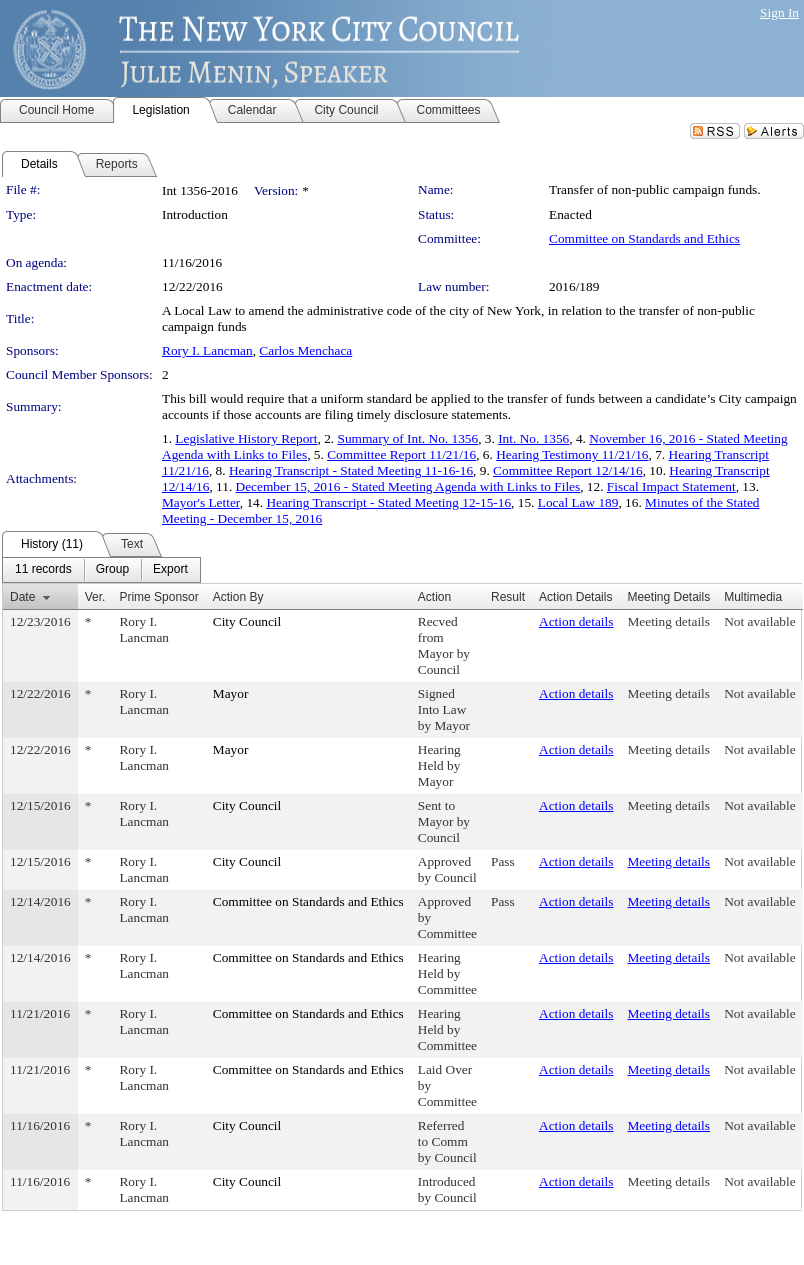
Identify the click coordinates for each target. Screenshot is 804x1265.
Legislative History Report (246, 438)
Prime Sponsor (158, 597)
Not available (759, 621)
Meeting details (668, 621)
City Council (247, 621)
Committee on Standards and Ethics (644, 238)
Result (508, 597)
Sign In (779, 12)
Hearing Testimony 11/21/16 (572, 454)
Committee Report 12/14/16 (568, 470)
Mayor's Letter (201, 502)
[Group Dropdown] (112, 570)
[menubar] (101, 570)
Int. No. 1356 (533, 438)
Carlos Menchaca (305, 350)
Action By (238, 597)
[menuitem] (43, 570)
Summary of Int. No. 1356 (407, 438)
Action (434, 597)
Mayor (231, 693)
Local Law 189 (578, 502)
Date (22, 597)
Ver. (95, 597)
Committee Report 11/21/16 (401, 454)
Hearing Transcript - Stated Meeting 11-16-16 (351, 470)
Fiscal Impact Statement (671, 486)
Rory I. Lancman (207, 350)
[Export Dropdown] (170, 570)
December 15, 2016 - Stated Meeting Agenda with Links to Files (408, 486)
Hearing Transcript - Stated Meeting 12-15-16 (388, 502)
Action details (576, 621)
